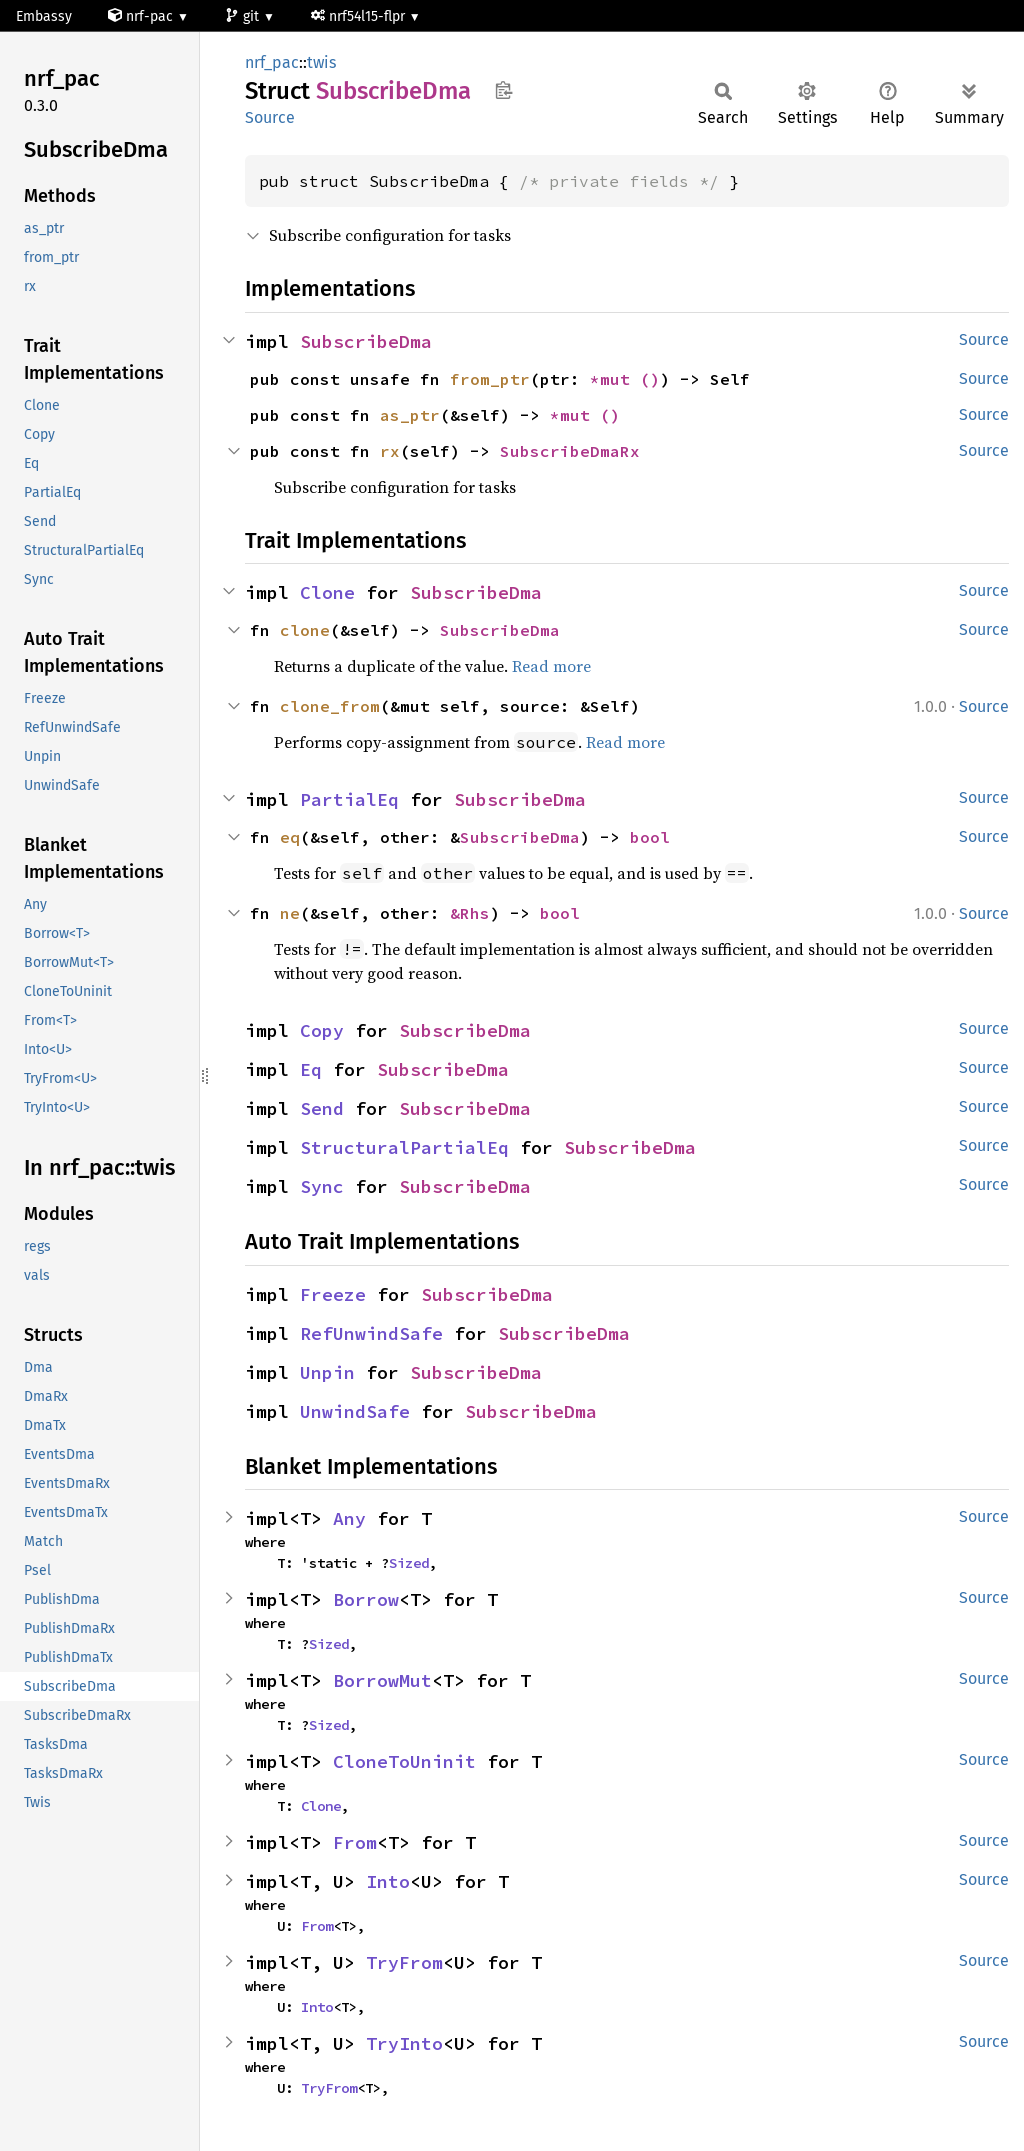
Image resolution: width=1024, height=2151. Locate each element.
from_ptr (490, 379)
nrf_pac (272, 62)
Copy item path (503, 90)
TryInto (404, 2043)
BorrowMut (382, 1680)
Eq (311, 1069)
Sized (409, 1563)
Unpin (327, 1372)
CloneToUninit (404, 1761)
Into (388, 1881)
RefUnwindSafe (371, 1333)
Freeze (333, 1294)
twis (321, 62)
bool (650, 837)
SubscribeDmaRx (570, 451)
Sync (322, 1186)
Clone (327, 592)
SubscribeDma (366, 341)
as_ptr (410, 415)
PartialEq (349, 799)
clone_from (330, 706)
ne (290, 913)
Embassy (44, 16)
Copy (322, 1030)
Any (349, 1518)
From (355, 1842)
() (650, 379)
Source (270, 117)
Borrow (366, 1599)
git (244, 16)
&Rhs (470, 913)
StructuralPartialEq (404, 1147)
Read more (551, 666)
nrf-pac (142, 16)
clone (305, 630)
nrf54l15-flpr (360, 16)
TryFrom (404, 1962)
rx (390, 451)
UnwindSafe (355, 1411)
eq (290, 837)
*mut (615, 379)
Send (322, 1108)
